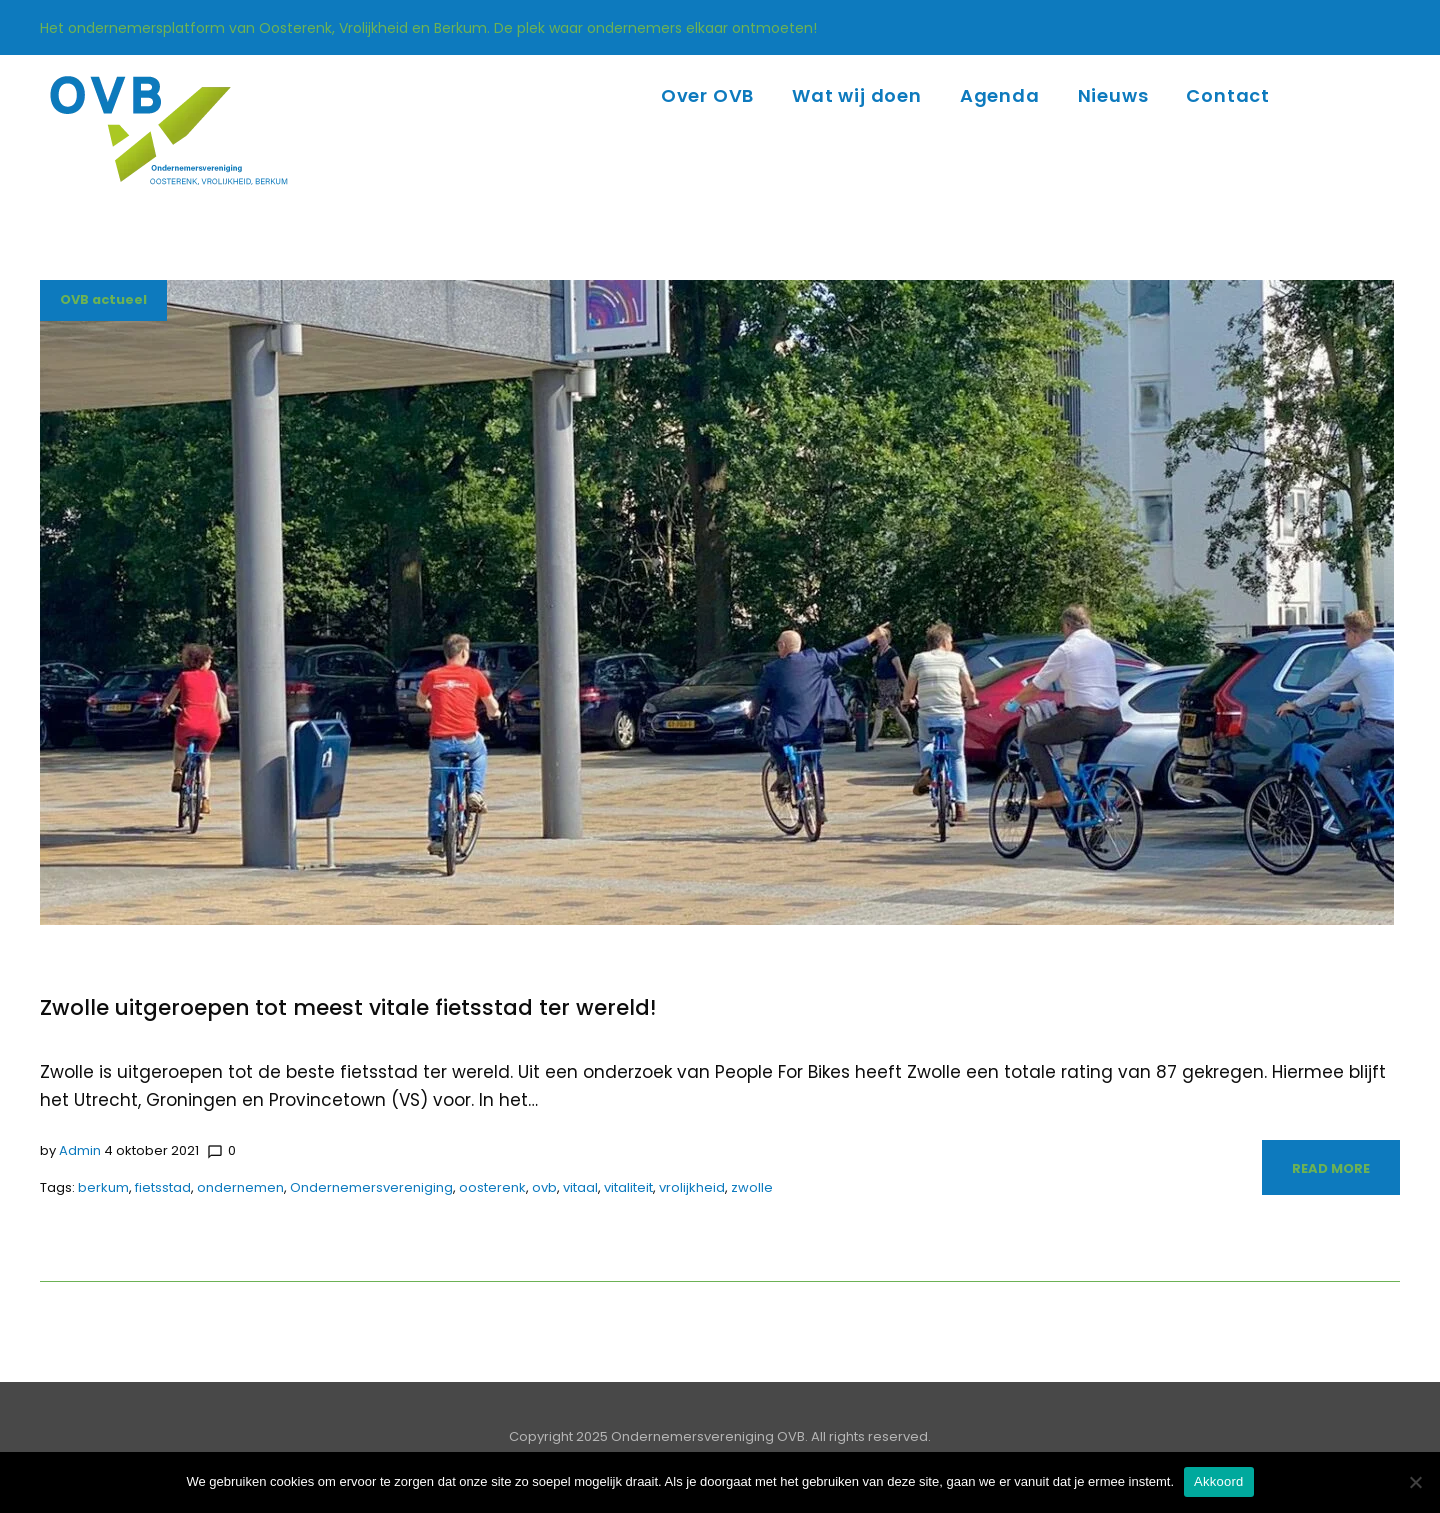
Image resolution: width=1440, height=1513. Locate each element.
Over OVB (707, 95)
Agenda (1000, 95)
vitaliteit (628, 1187)
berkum (103, 1187)
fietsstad (163, 1187)
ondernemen (240, 1187)
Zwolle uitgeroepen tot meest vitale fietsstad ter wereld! (350, 1007)
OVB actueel (104, 300)
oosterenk (492, 1187)
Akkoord (1218, 1481)
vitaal (580, 1187)
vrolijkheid (692, 1187)
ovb (544, 1187)
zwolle (752, 1187)
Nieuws (1113, 95)
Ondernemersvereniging (371, 1187)
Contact (1228, 95)
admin (80, 1150)
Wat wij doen (857, 95)
